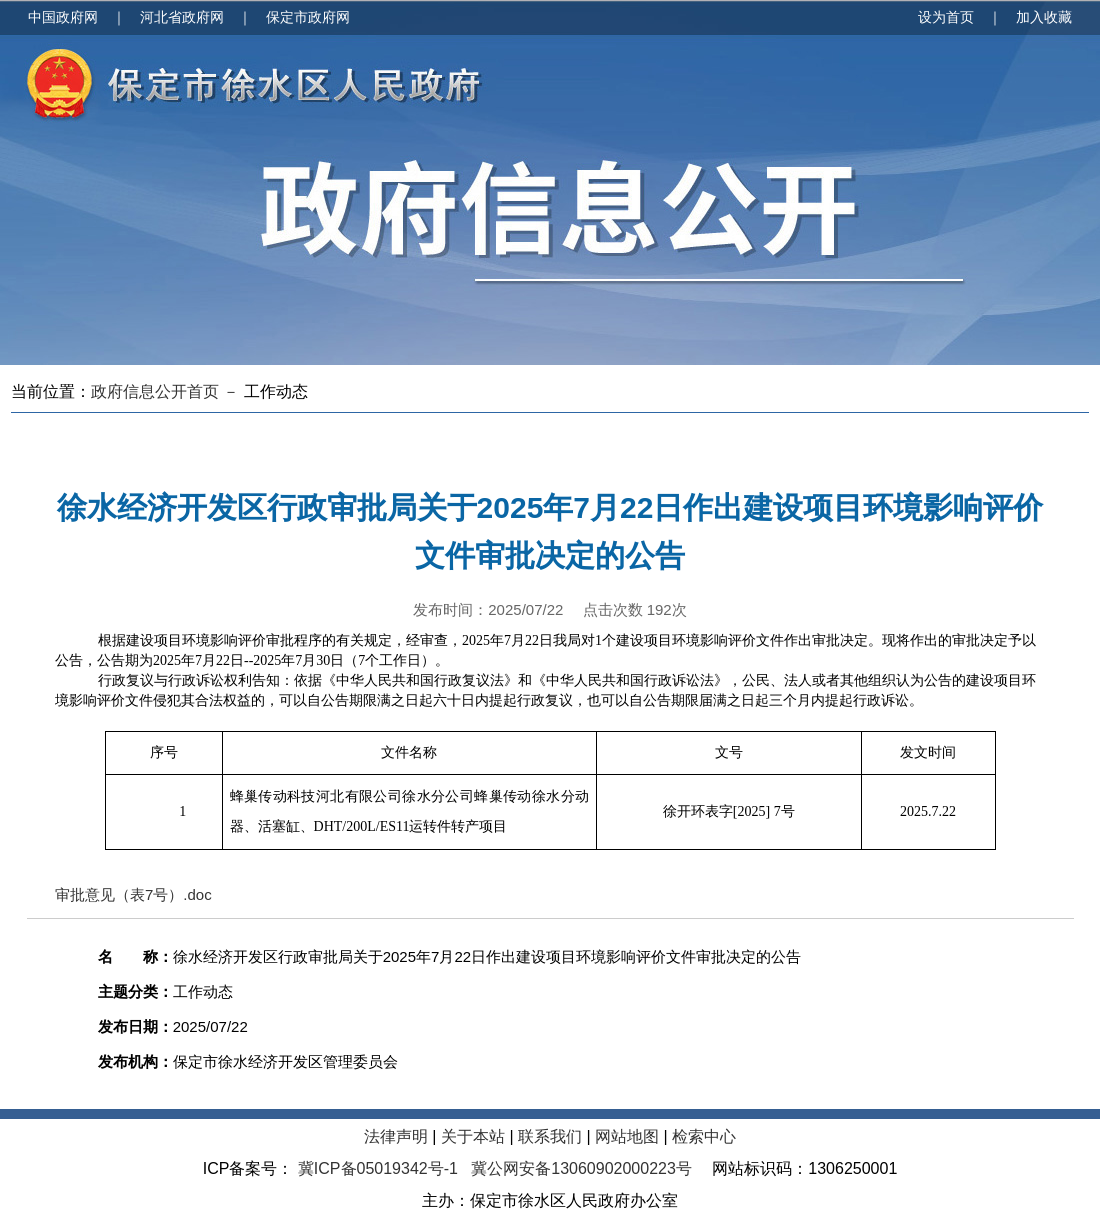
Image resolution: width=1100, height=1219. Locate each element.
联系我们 (550, 1136)
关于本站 (473, 1136)
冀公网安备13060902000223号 (581, 1168)
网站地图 (627, 1136)
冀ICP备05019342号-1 (377, 1168)
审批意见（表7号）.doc (133, 894)
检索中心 (704, 1136)
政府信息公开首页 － (167, 391)
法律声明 (396, 1136)
